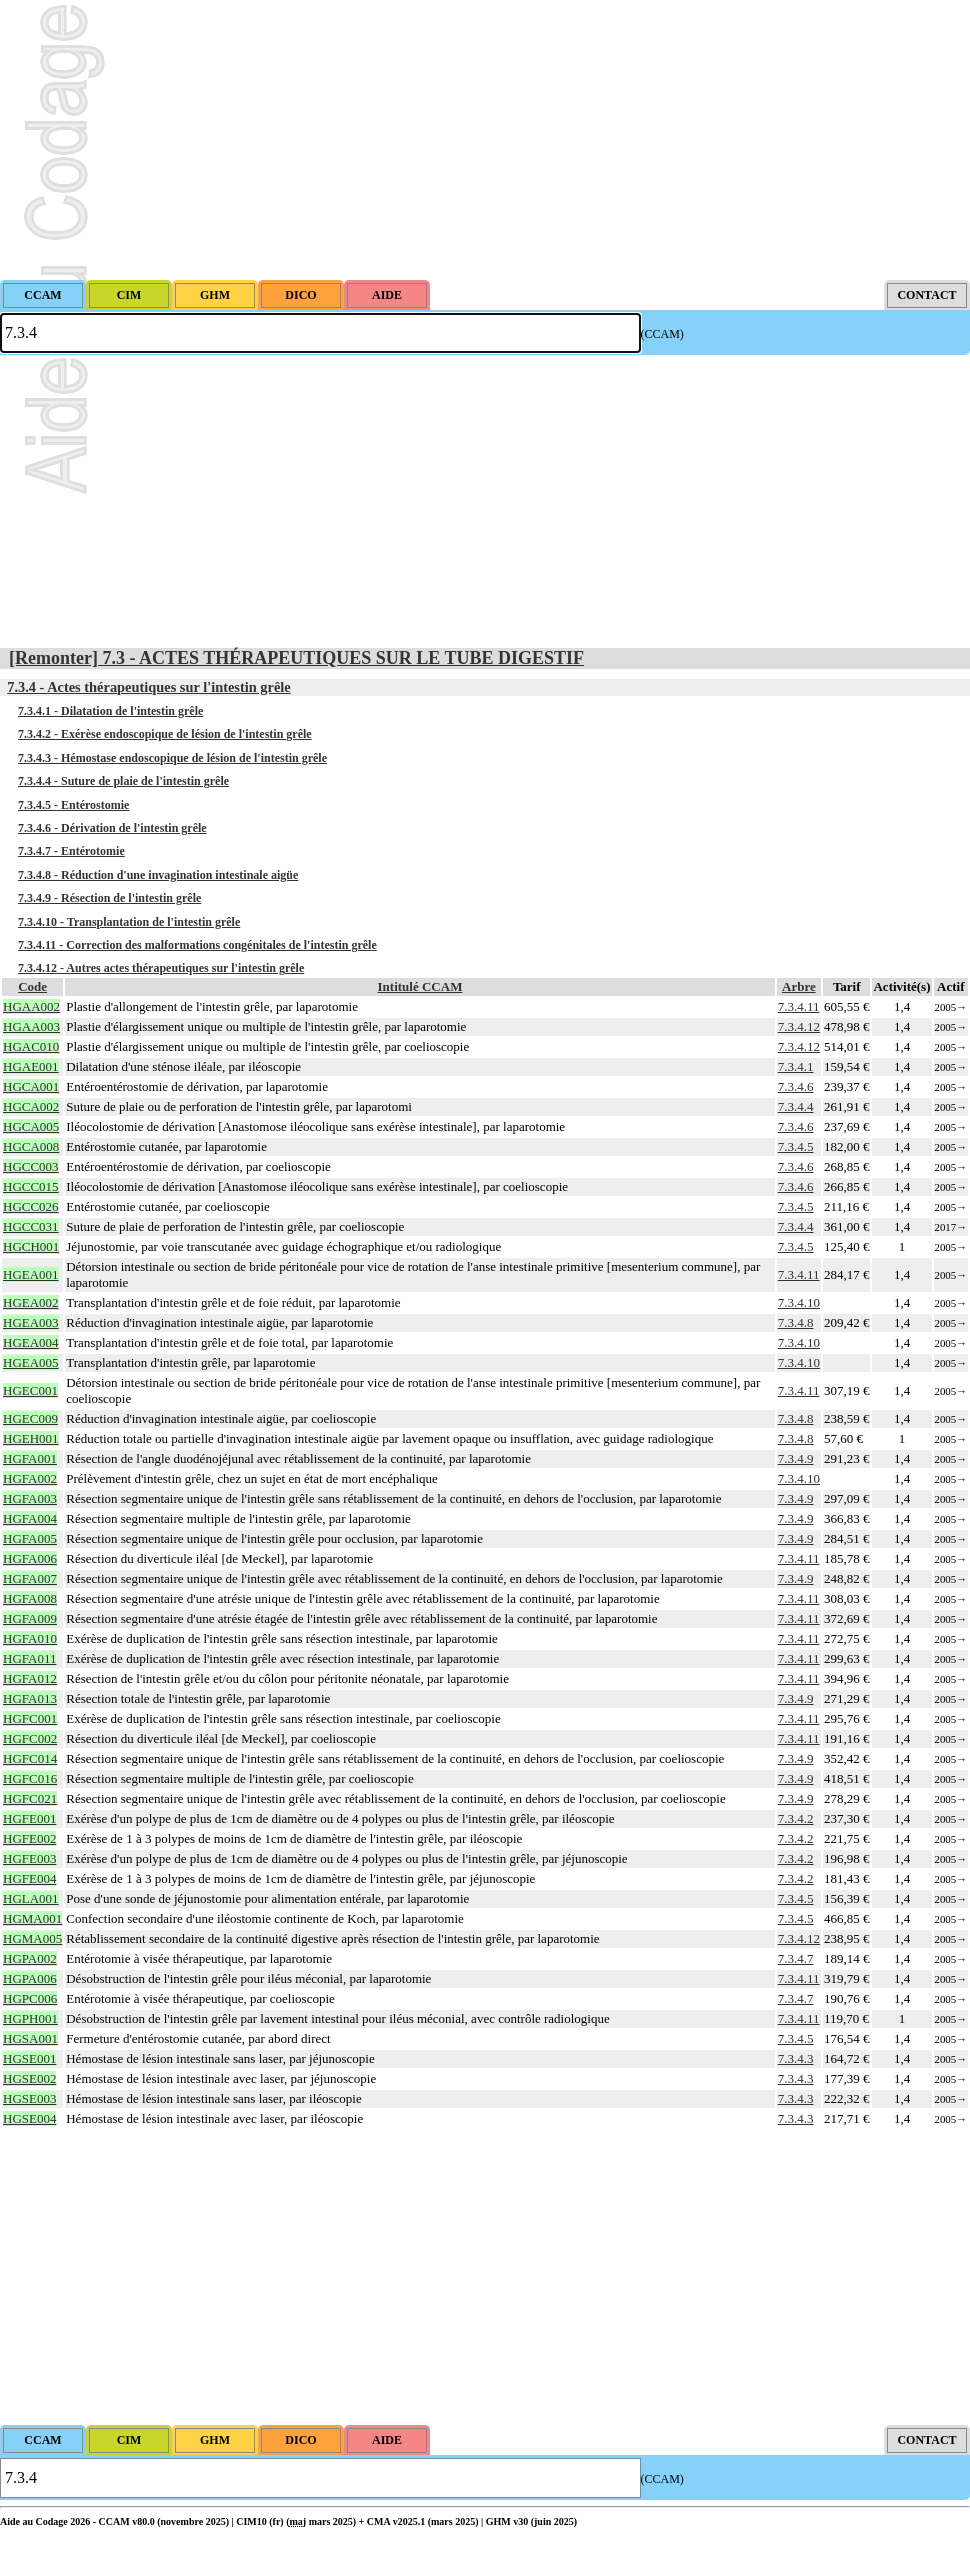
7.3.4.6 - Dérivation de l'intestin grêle (112, 828)
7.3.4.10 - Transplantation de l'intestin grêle (129, 922)
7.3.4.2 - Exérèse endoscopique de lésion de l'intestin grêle (165, 734)
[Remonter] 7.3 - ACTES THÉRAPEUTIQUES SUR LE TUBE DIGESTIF (296, 658)
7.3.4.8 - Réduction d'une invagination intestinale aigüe (158, 875)
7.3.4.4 (796, 1106)
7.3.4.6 (796, 1086)
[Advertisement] (485, 140)
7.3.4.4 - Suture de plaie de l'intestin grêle (123, 781)
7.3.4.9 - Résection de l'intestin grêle (109, 898)
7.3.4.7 (796, 1958)
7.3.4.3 (796, 2058)
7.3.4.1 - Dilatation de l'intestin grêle (110, 711)
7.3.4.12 (799, 1026)
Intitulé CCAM (420, 986)
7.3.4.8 (796, 1322)
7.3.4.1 (796, 1066)
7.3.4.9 (796, 1458)
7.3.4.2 (796, 1818)
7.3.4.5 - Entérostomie (73, 805)
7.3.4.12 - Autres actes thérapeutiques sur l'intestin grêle (161, 968)
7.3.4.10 (799, 1302)
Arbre (799, 986)
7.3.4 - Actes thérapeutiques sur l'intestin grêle (149, 687)
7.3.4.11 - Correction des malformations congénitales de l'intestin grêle (197, 945)
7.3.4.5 (796, 1146)
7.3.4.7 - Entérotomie (71, 851)
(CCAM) (662, 334)
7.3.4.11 (799, 1006)
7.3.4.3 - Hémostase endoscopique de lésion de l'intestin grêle (172, 758)
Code (32, 986)
